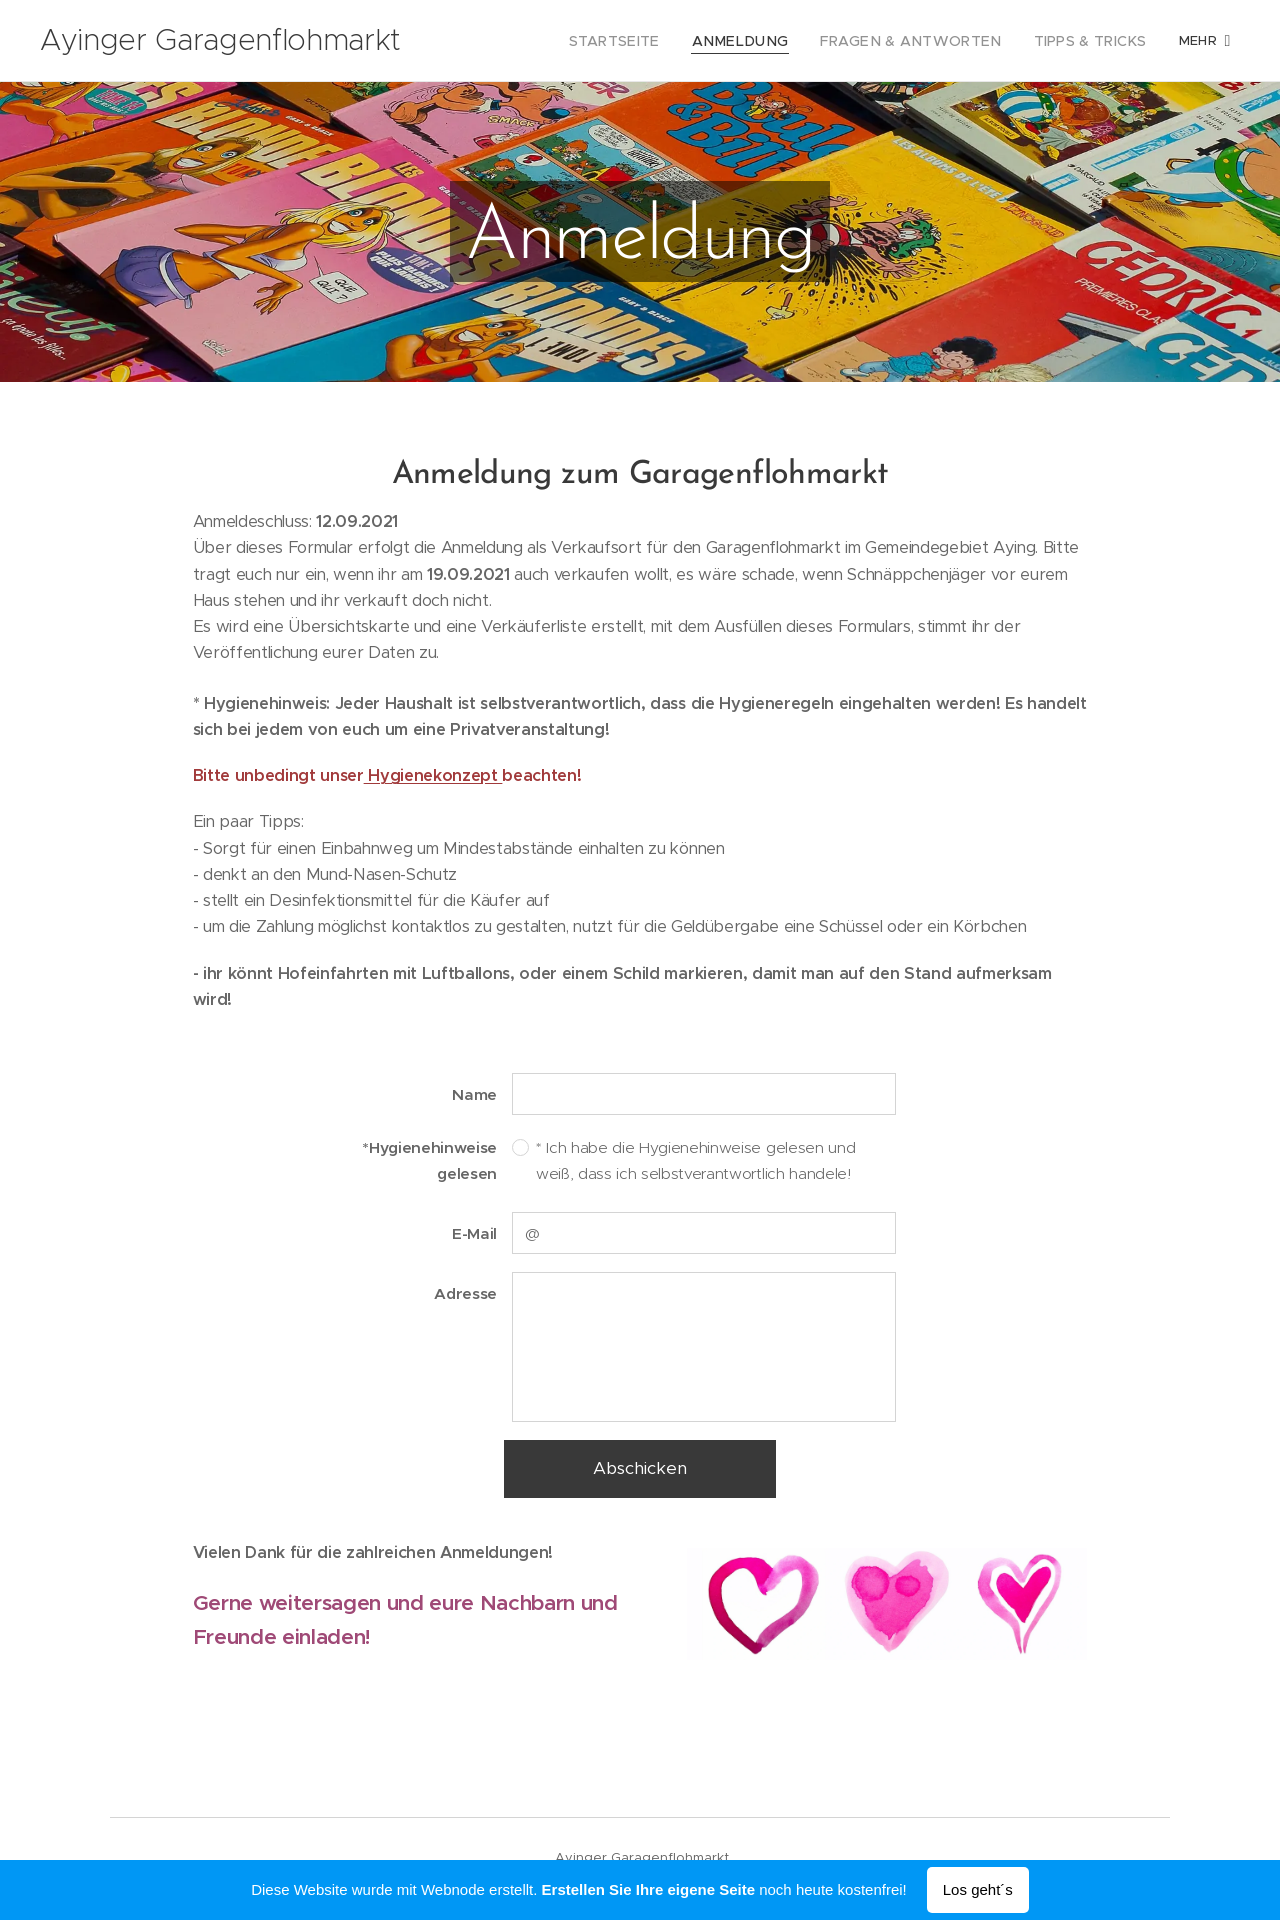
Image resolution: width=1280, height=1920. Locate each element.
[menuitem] (526, 41)
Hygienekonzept (433, 775)
